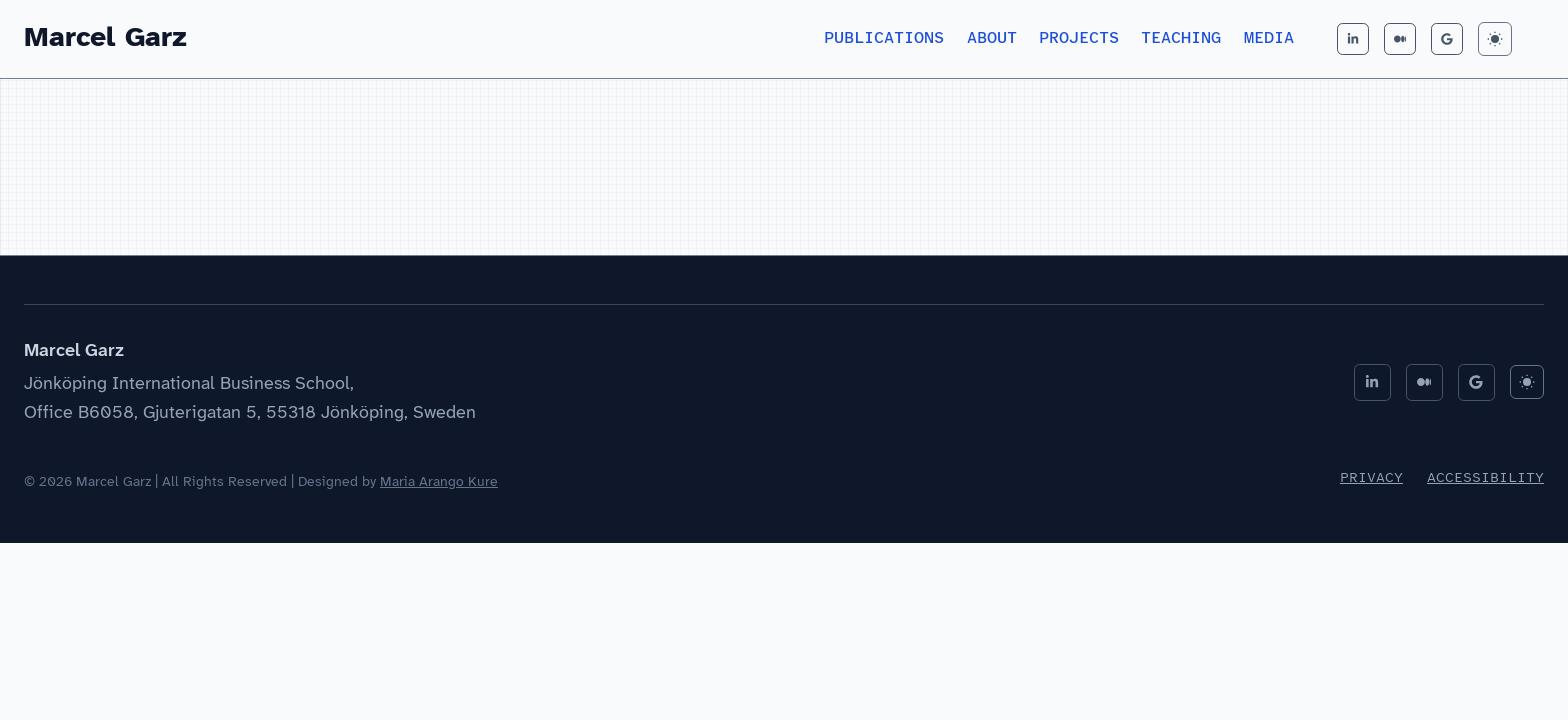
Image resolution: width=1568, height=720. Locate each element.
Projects (1079, 38)
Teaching (1181, 38)
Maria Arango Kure (439, 482)
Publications (884, 38)
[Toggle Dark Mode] (1495, 39)
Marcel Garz (105, 38)
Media (1269, 38)
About (992, 38)
